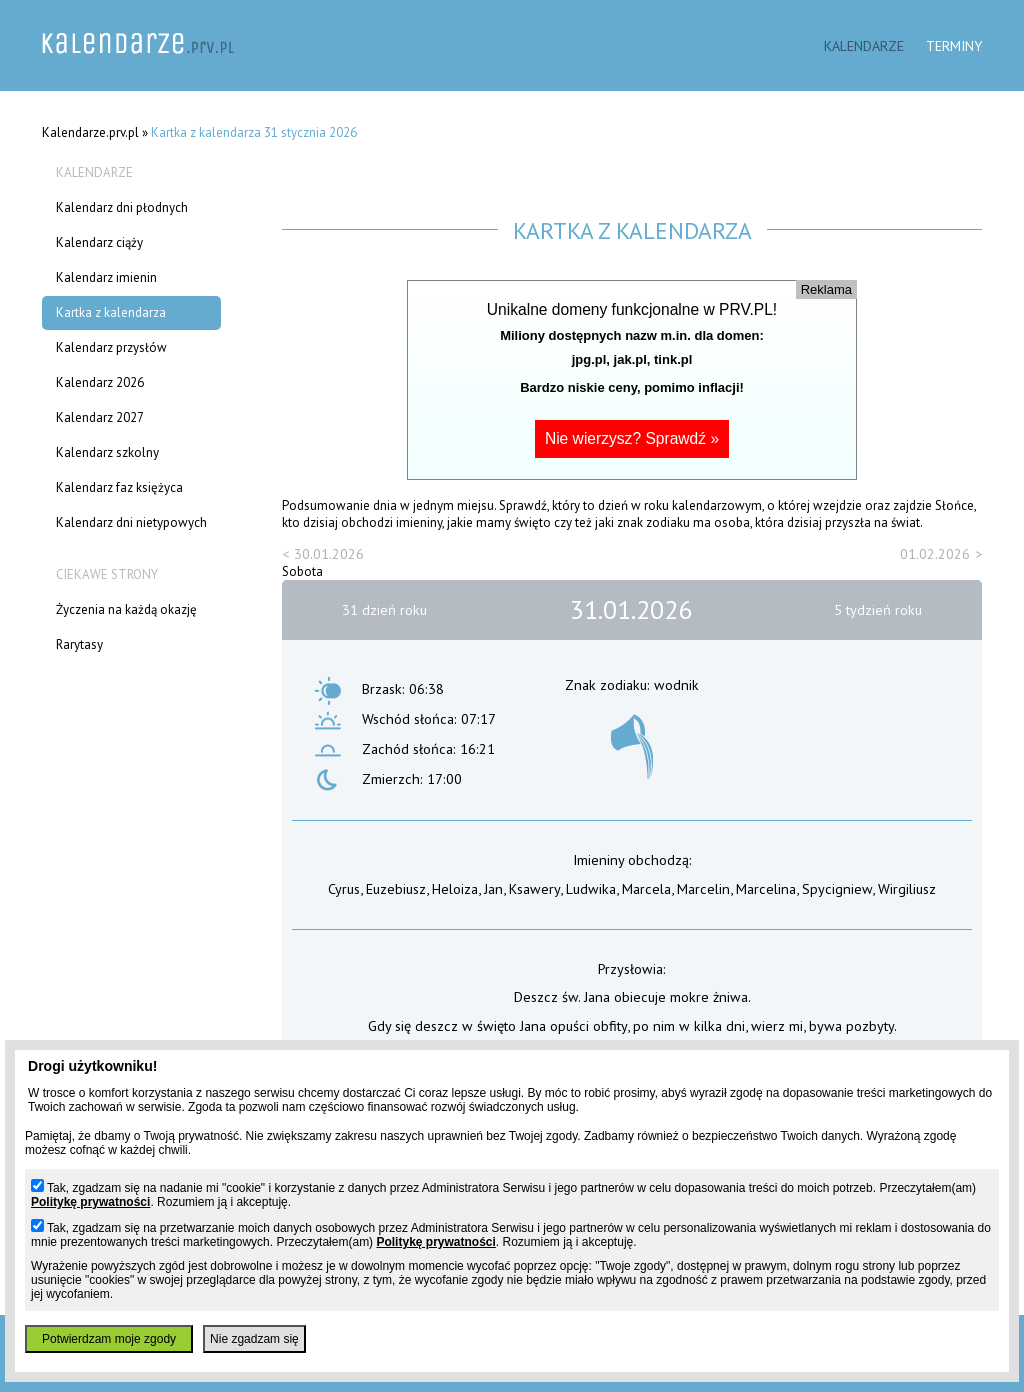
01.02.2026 (935, 553)
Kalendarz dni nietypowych (131, 522)
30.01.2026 (329, 553)
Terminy (954, 45)
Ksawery (534, 888)
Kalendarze (864, 45)
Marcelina (766, 888)
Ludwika (591, 888)
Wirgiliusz (907, 888)
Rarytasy (79, 644)
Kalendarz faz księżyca (119, 487)
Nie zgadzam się (254, 1339)
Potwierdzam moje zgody (109, 1339)
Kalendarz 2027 (100, 417)
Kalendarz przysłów (111, 347)
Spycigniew (837, 888)
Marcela (646, 888)
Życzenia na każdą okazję (126, 609)
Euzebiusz (396, 888)
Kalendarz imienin (106, 277)
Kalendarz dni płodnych (122, 207)
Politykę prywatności (90, 1202)
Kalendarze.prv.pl (90, 132)
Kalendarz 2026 (100, 382)
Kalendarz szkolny (107, 452)
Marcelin (703, 888)
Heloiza (455, 888)
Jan (493, 888)
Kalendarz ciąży (99, 242)
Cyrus (344, 888)
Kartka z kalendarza (111, 312)
